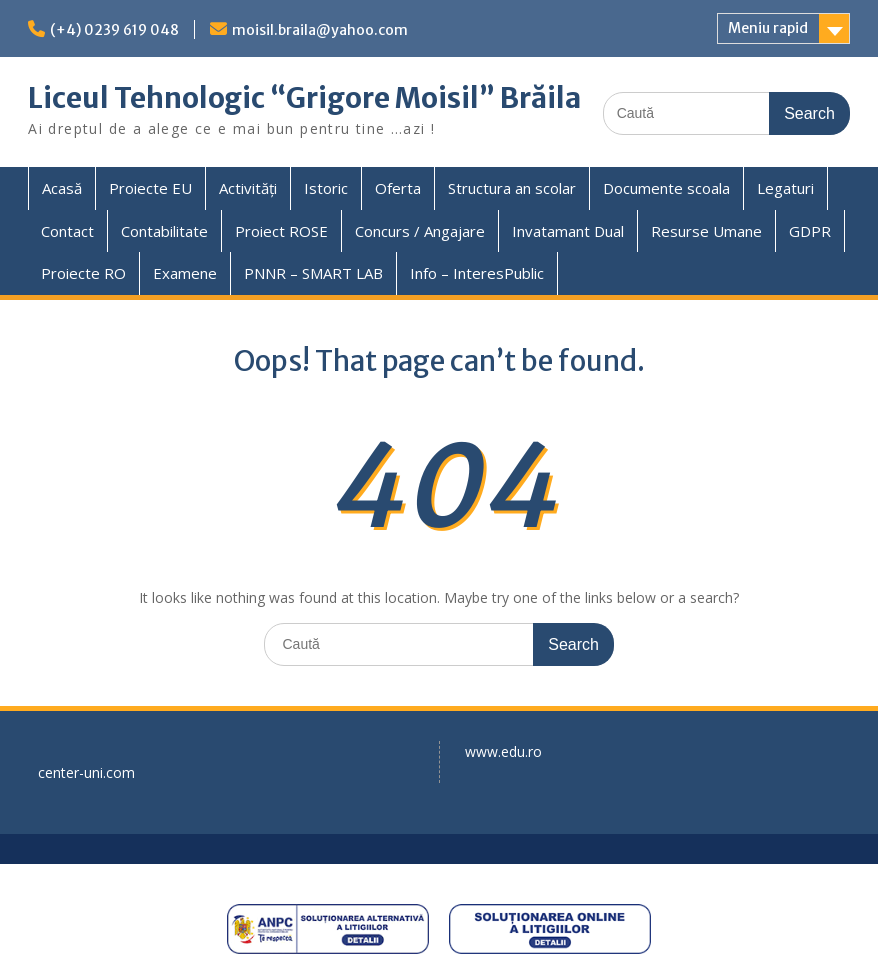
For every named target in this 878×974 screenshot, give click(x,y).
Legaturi (785, 188)
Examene (185, 273)
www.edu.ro (503, 751)
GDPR (810, 231)
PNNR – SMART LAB (313, 273)
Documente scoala (666, 188)
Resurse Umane (706, 231)
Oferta (398, 188)
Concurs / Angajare (420, 231)
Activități (248, 188)
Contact (67, 231)
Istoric (326, 188)
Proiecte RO (83, 273)
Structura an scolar (512, 188)
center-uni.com (86, 772)
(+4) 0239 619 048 (114, 30)
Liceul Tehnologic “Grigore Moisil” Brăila (304, 98)
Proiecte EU (150, 188)
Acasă (62, 188)
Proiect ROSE (281, 231)
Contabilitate (164, 231)
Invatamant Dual (568, 231)
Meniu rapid (768, 28)
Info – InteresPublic (477, 273)
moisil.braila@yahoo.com (320, 30)
